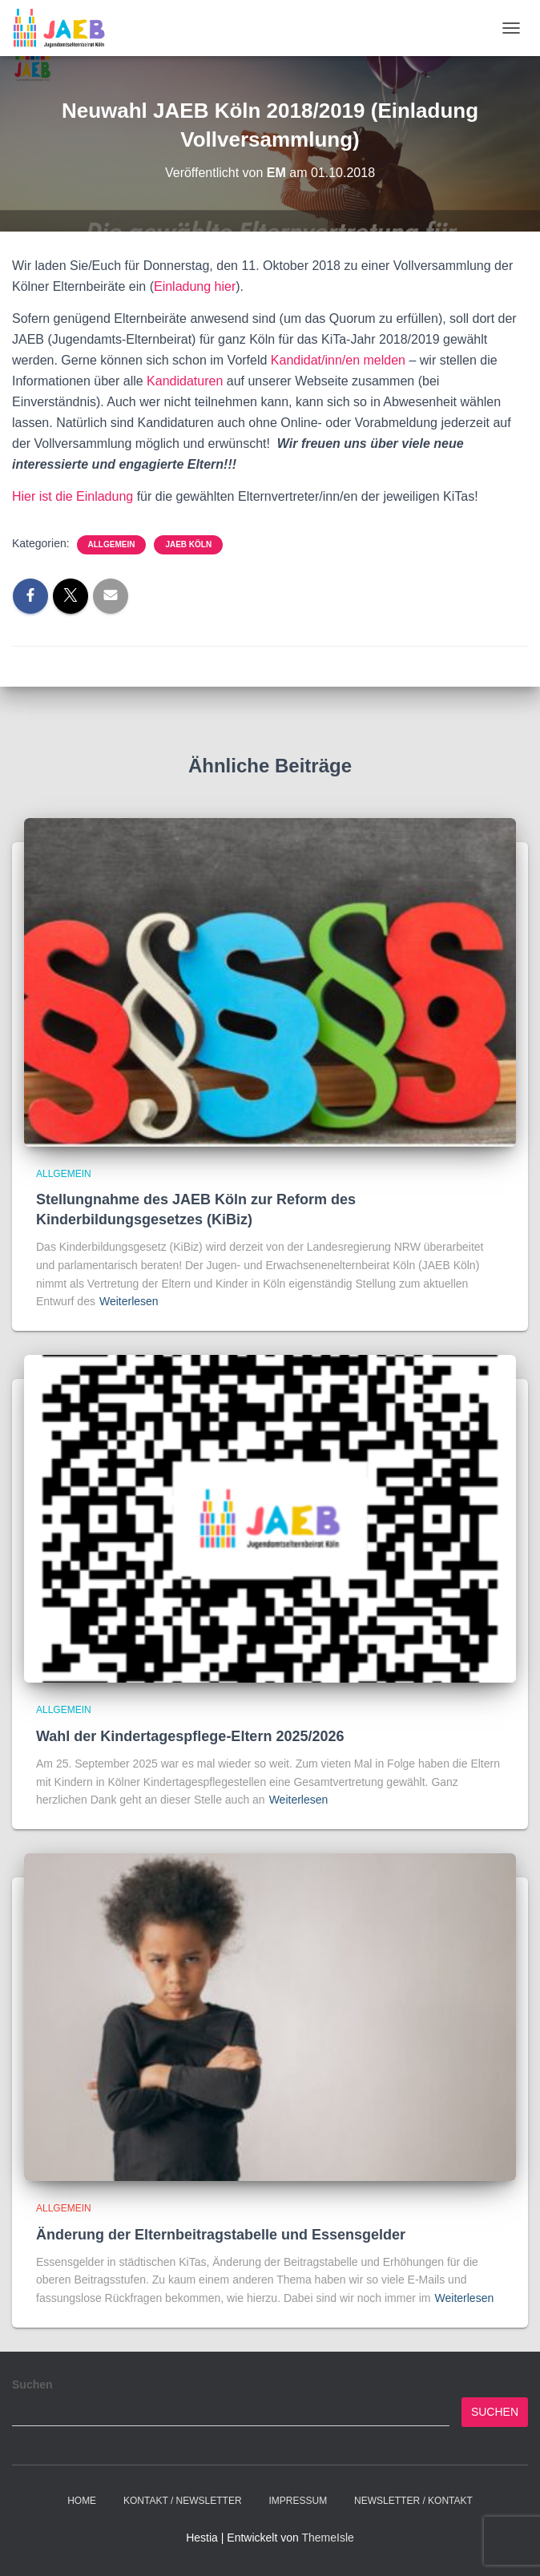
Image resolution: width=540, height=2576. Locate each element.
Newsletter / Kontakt (413, 2500)
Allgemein (111, 544)
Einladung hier (195, 286)
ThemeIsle (327, 2537)
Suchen (32, 2384)
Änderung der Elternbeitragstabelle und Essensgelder (220, 2235)
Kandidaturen (187, 381)
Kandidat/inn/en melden (340, 360)
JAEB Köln (188, 544)
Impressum (297, 2500)
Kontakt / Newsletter (182, 2500)
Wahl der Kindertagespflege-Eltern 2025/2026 (190, 1736)
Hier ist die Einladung (72, 496)
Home (81, 2500)
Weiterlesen (129, 1301)
